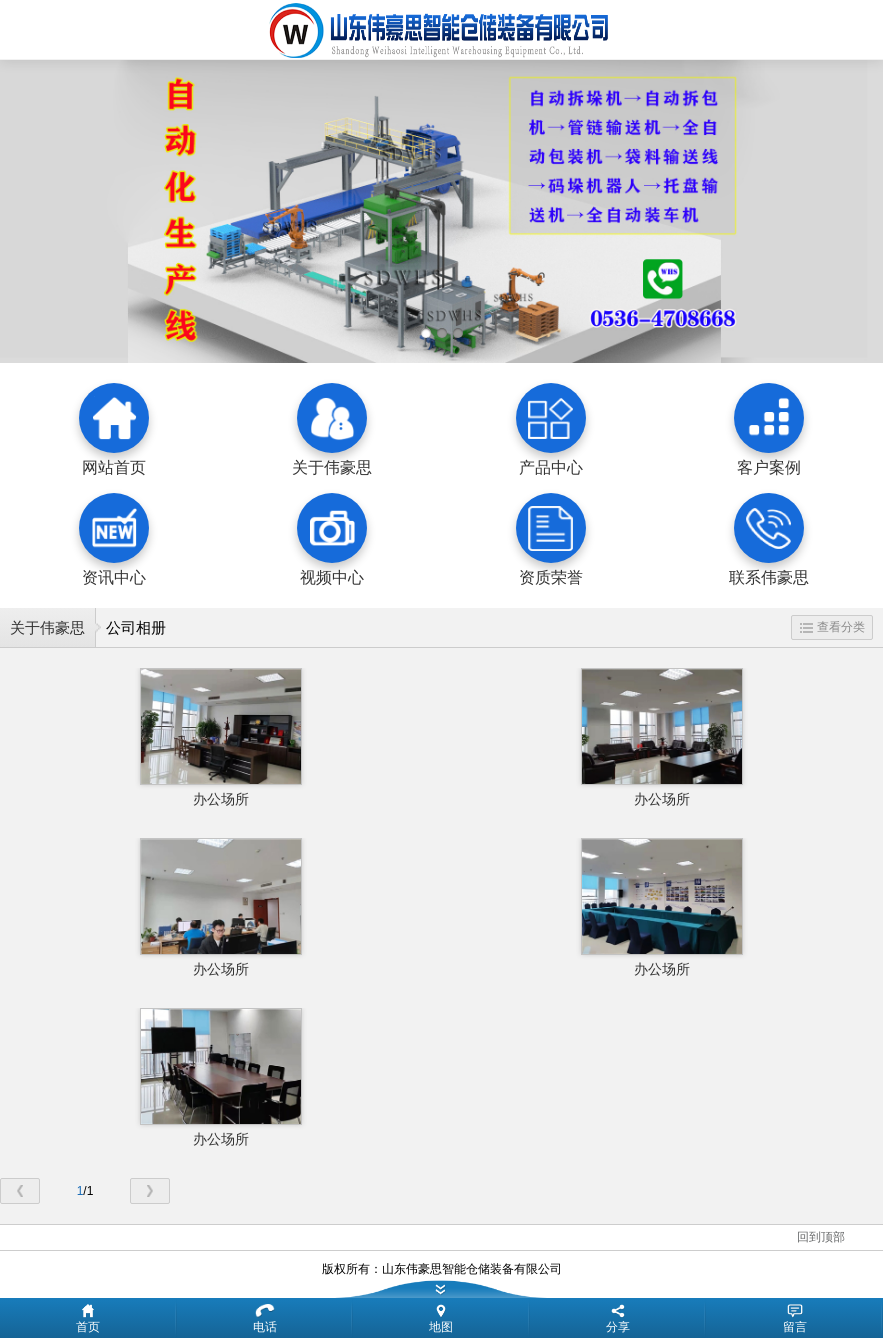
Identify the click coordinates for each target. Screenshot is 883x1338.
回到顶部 (821, 1237)
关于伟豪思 (47, 627)
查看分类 (832, 627)
